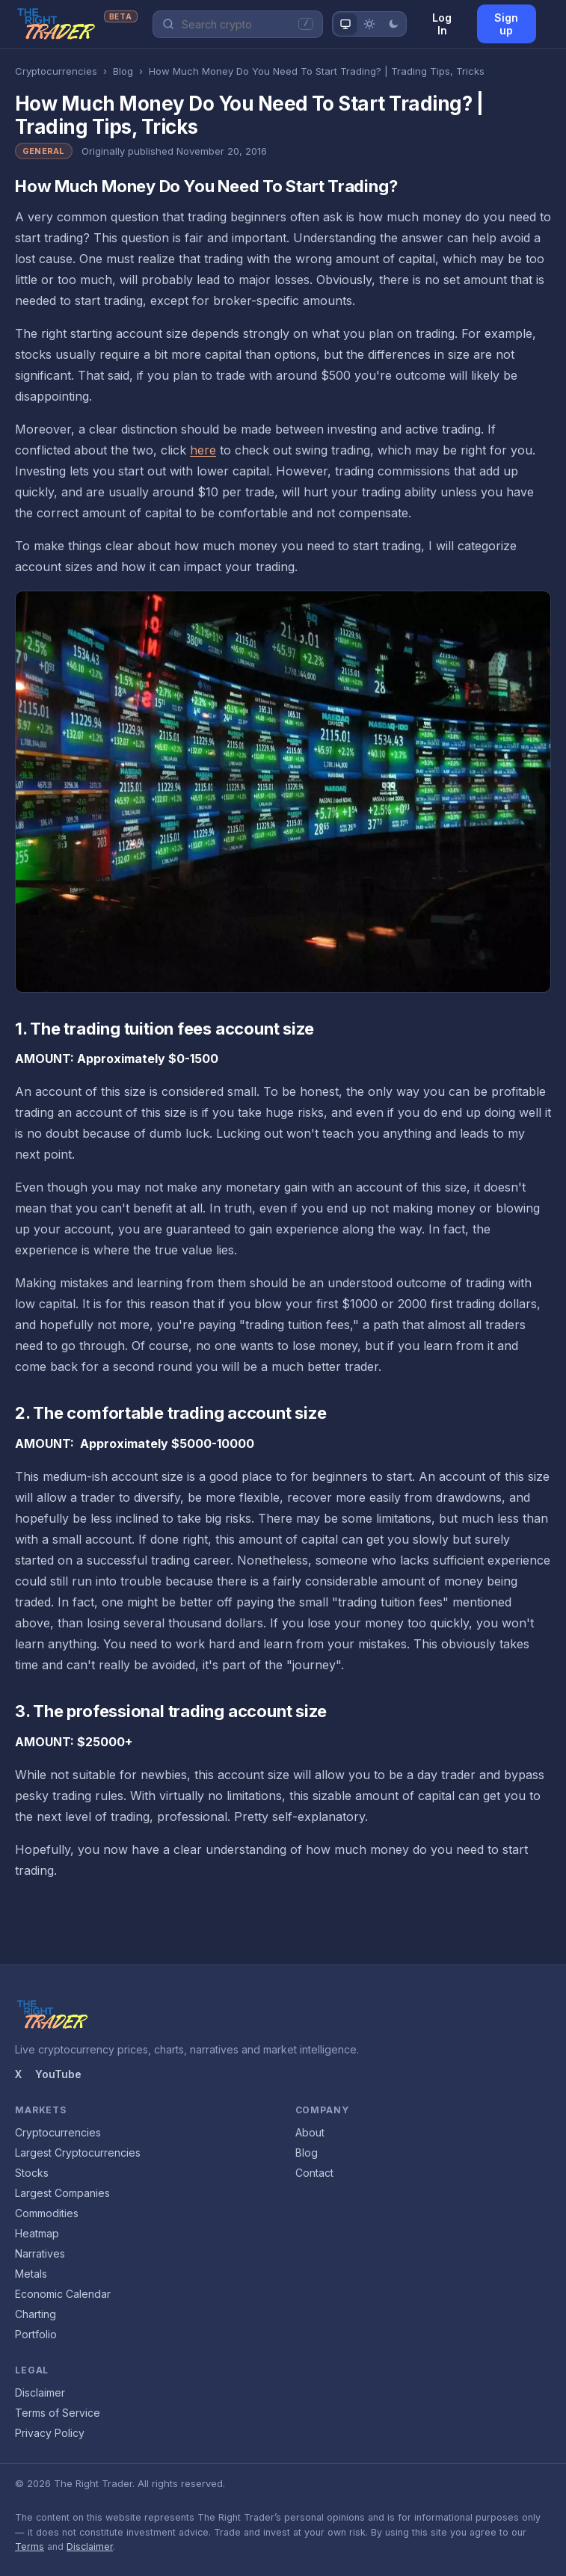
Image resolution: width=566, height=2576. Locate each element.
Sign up (506, 24)
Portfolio (36, 2334)
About (309, 2132)
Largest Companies (62, 2193)
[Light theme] (369, 23)
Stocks (32, 2172)
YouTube (58, 2074)
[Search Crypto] (236, 24)
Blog (123, 71)
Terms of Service (57, 2412)
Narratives (40, 2253)
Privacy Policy (49, 2432)
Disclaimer (40, 2392)
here (203, 450)
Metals (31, 2273)
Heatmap (37, 2233)
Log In (442, 24)
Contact (314, 2172)
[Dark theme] (393, 23)
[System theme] (345, 23)
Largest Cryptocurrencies (78, 2152)
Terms (29, 2546)
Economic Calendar (63, 2293)
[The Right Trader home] (76, 24)
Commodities (47, 2213)
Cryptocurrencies (56, 71)
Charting (35, 2314)
